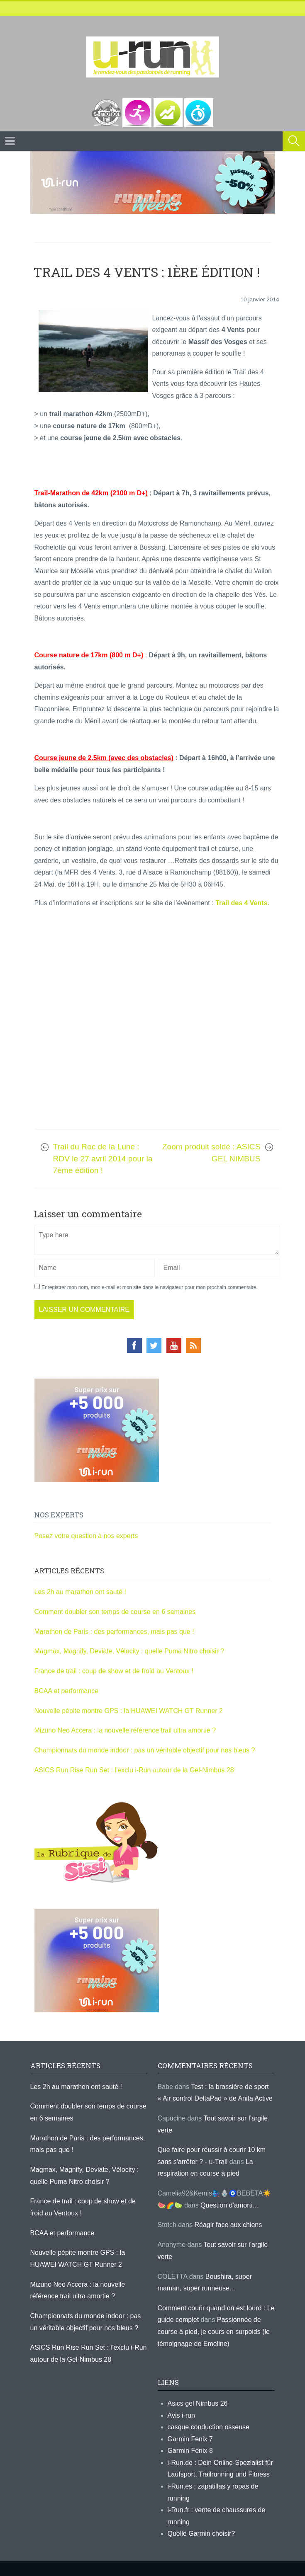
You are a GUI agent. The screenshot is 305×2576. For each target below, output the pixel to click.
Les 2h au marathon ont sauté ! (80, 1591)
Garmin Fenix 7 (190, 2439)
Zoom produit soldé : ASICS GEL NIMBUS (211, 1152)
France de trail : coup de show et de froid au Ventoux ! (113, 1671)
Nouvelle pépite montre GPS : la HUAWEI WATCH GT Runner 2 (128, 1710)
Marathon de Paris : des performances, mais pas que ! (114, 1631)
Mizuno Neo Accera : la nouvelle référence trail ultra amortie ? (125, 1730)
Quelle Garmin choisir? (201, 2533)
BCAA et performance (66, 1690)
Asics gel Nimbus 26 (198, 2403)
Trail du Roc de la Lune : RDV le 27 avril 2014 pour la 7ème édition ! (103, 1158)
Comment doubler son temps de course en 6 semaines (115, 1611)
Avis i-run (181, 2415)
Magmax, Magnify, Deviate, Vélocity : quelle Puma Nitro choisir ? (129, 1651)
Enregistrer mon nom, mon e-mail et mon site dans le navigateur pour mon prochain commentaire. (149, 1287)
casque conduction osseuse (208, 2427)
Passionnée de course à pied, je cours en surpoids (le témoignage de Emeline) (214, 2331)
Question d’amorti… (229, 2205)
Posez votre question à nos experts (86, 1535)
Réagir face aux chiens (228, 2224)
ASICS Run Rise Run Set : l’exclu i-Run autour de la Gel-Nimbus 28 (134, 1770)
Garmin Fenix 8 (190, 2450)
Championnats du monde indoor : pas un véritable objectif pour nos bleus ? (144, 1750)
